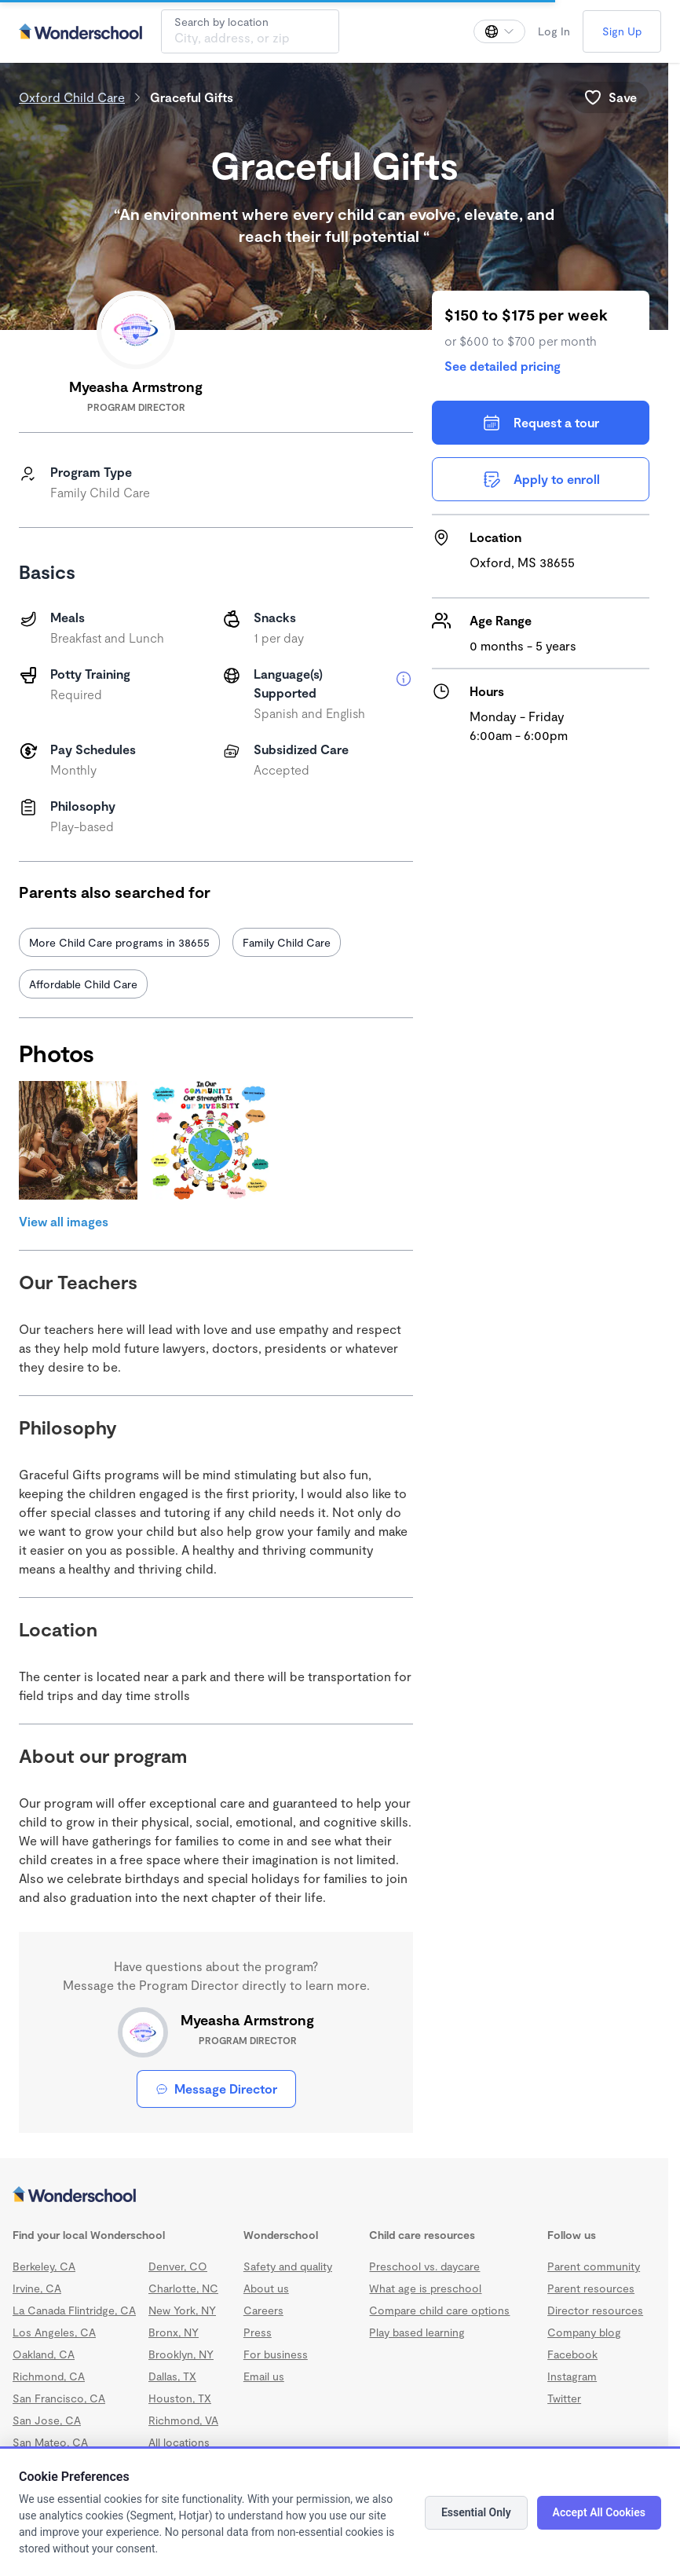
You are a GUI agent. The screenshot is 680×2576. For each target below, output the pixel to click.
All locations (179, 2442)
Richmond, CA (49, 2376)
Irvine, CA (37, 2288)
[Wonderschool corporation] (334, 2195)
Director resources (595, 2310)
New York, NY (182, 2310)
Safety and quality (287, 2266)
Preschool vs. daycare (424, 2266)
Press (257, 2332)
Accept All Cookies (599, 2512)
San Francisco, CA (59, 2398)
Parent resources (590, 2288)
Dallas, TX (172, 2376)
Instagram (572, 2376)
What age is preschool (425, 2288)
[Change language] (499, 31)
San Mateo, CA (50, 2442)
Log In (554, 31)
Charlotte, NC (183, 2288)
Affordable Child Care (83, 984)
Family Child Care (287, 942)
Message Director (216, 2088)
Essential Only (476, 2512)
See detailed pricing (502, 365)
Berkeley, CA (44, 2266)
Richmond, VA (183, 2420)
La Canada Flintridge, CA (74, 2310)
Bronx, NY (173, 2332)
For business (275, 2354)
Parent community (593, 2266)
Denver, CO (177, 2266)
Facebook (572, 2354)
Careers (263, 2310)
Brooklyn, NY (181, 2354)
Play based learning (417, 2332)
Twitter (564, 2398)
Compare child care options (439, 2310)
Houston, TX (179, 2398)
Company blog (584, 2332)
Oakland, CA (44, 2354)
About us (266, 2288)
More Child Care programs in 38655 (119, 942)
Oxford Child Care (72, 97)
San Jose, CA (47, 2420)
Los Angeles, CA (54, 2332)
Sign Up (622, 31)
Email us (263, 2376)
